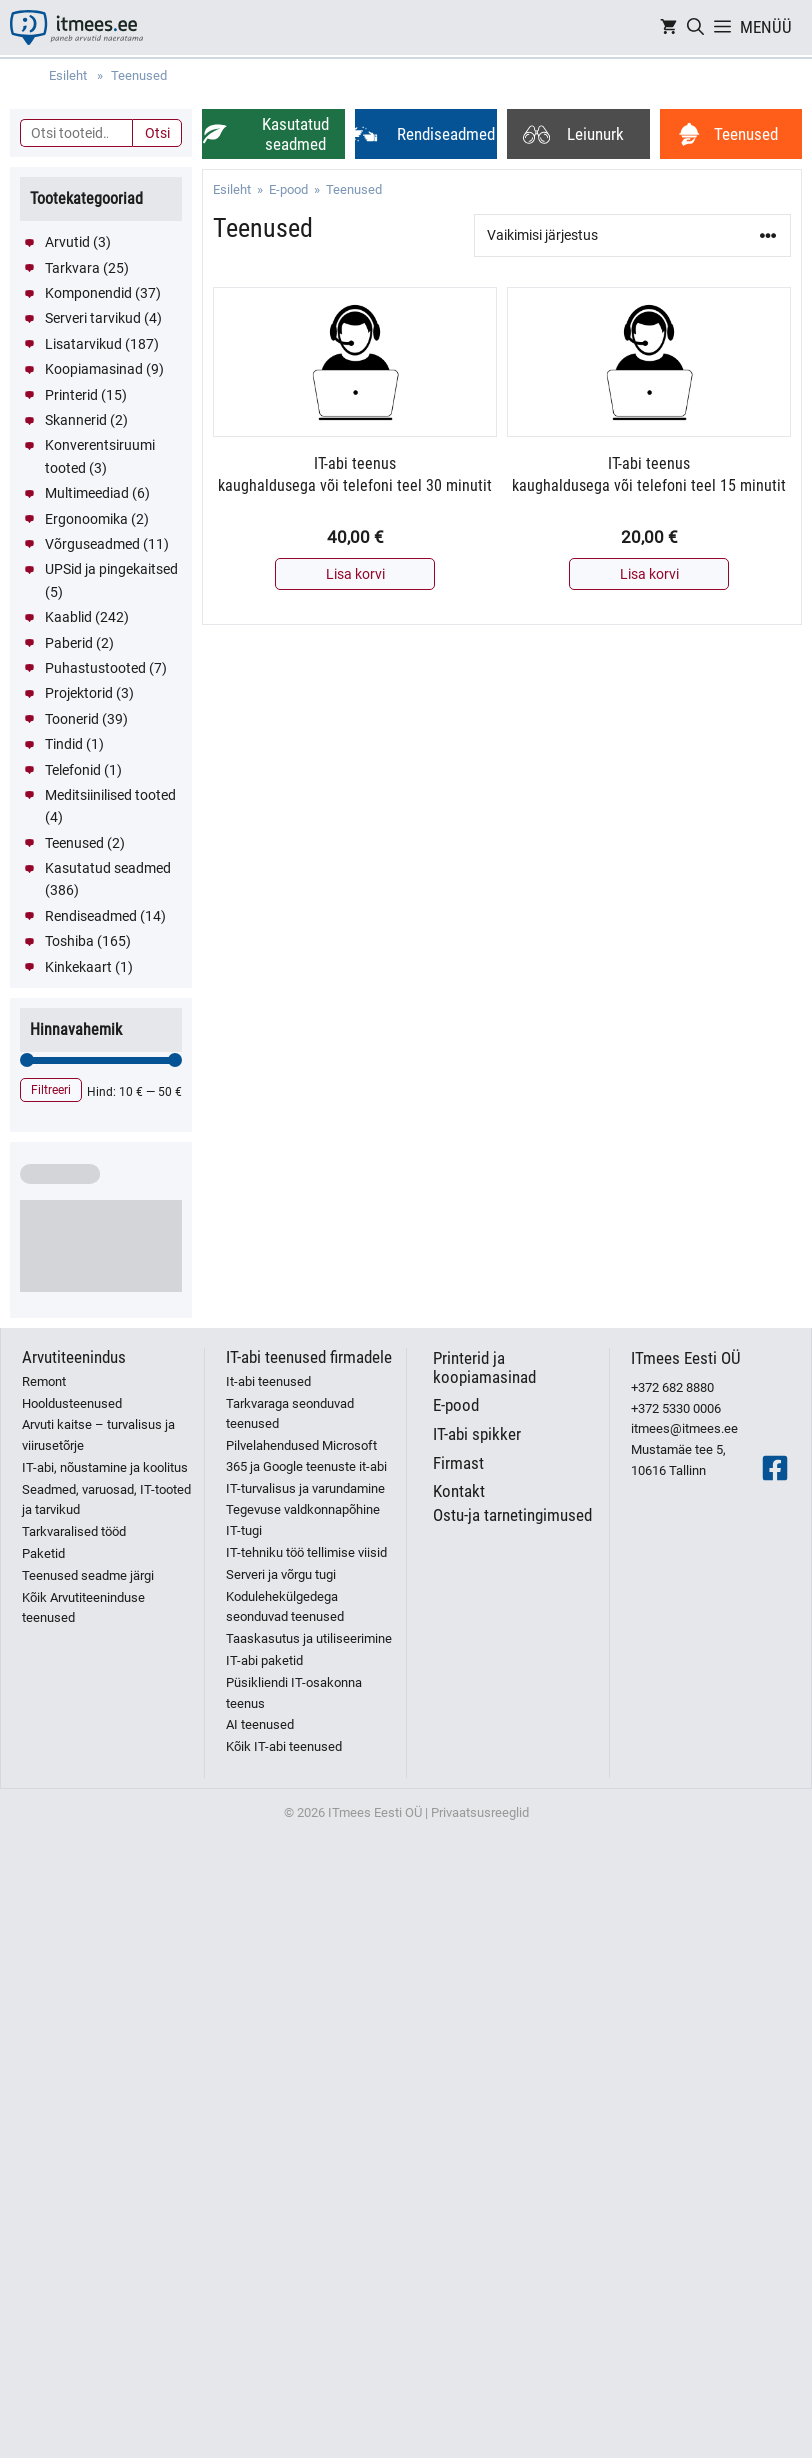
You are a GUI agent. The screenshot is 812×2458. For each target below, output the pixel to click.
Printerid (71, 395)
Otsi (157, 133)
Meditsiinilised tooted (110, 795)
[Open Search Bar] (695, 27)
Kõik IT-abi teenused (284, 1746)
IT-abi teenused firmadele (309, 1357)
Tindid (64, 744)
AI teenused (260, 1724)
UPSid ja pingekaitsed (111, 569)
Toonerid (72, 719)
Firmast (458, 1463)
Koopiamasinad (94, 369)
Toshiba (69, 941)
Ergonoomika (86, 519)
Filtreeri (51, 1090)
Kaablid (68, 617)
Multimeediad (87, 493)
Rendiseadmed (91, 916)
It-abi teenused (268, 1381)
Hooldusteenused (72, 1403)
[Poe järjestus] (632, 235)
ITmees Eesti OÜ (686, 1358)
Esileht (232, 189)
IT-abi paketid (264, 1660)
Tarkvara (72, 268)
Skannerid (76, 420)
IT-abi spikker (477, 1434)
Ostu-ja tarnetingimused (512, 1515)
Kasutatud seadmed (108, 868)
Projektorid (79, 693)
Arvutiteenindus (74, 1357)
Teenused (74, 843)
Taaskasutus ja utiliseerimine (309, 1638)
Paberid (69, 643)
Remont (44, 1381)
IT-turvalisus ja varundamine (305, 1488)
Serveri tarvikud (93, 318)
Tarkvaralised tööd (74, 1531)
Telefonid (73, 770)
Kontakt (459, 1491)
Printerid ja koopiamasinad (484, 1367)
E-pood (288, 189)
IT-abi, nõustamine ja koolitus (105, 1467)
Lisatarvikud (83, 344)
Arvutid (67, 242)
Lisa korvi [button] (355, 574)
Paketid (43, 1553)
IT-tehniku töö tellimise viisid (306, 1552)
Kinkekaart (78, 967)
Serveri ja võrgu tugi (281, 1574)
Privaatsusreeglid (480, 1812)
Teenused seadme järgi (88, 1575)
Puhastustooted (95, 668)
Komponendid (88, 293)
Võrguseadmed (92, 544)
